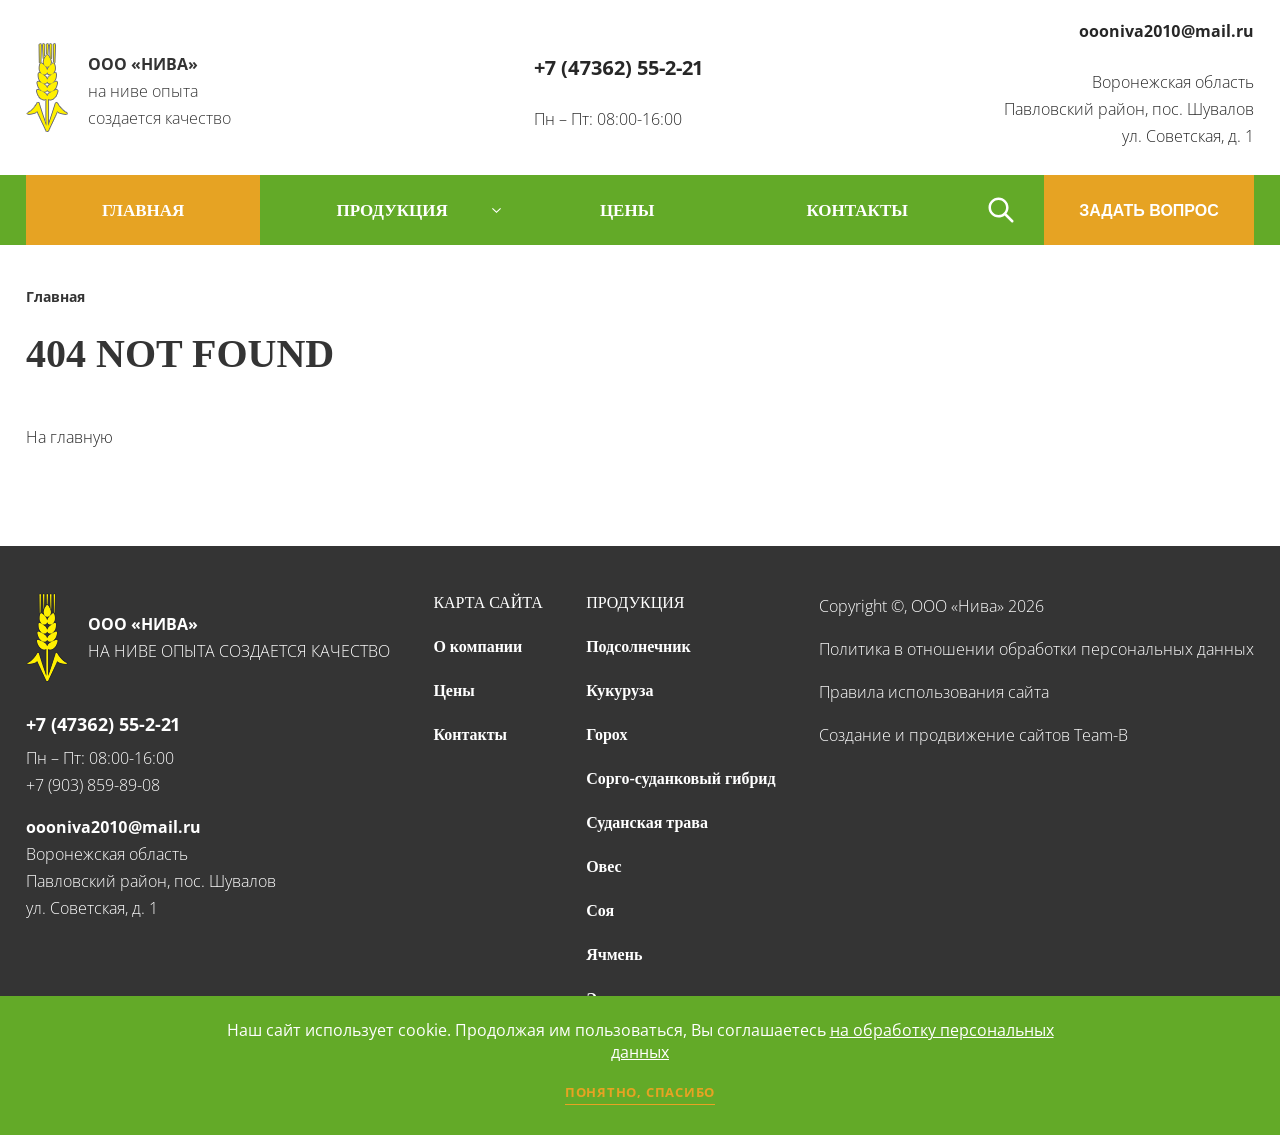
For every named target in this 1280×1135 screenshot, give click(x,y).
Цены (453, 690)
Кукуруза (619, 690)
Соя (600, 910)
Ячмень (614, 954)
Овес (603, 866)
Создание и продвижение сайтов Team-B (973, 735)
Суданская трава (647, 822)
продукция (391, 210)
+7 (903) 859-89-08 (93, 785)
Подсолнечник (638, 646)
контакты (856, 210)
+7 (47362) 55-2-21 (618, 67)
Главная (143, 210)
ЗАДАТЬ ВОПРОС (1149, 210)
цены (627, 210)
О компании (477, 646)
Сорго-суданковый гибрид (681, 778)
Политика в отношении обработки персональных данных (1036, 649)
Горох (606, 734)
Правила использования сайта (934, 692)
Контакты (470, 734)
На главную (69, 437)
